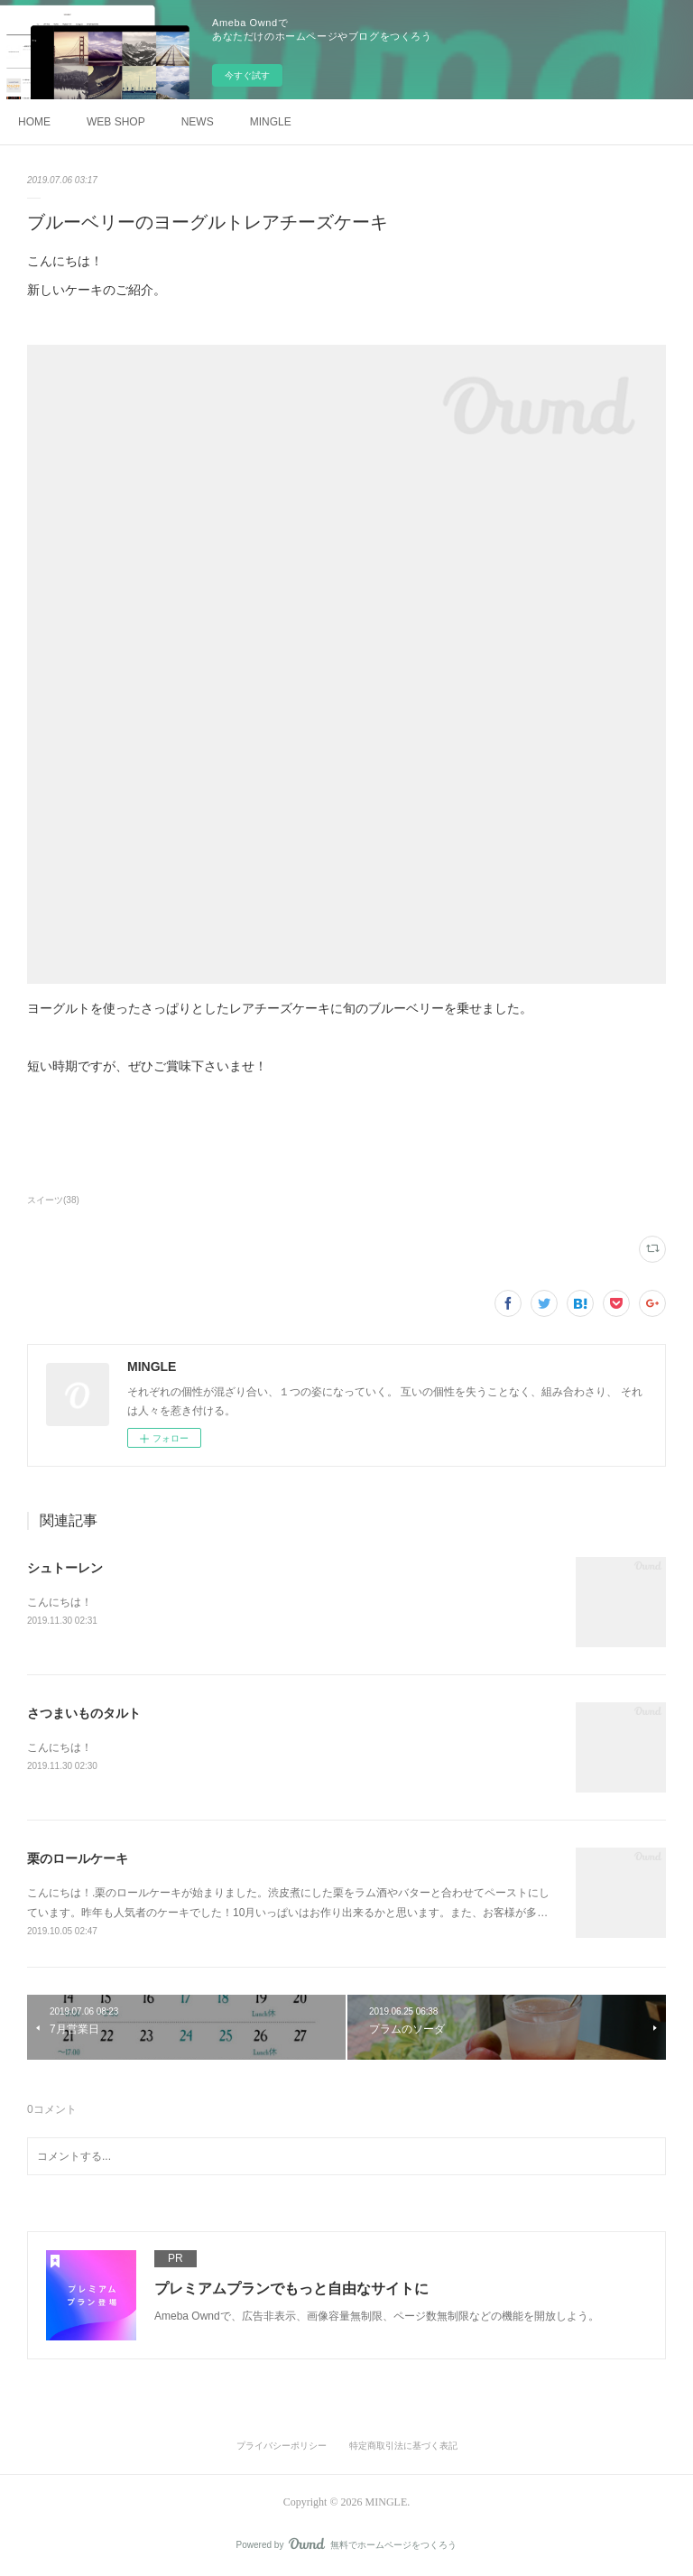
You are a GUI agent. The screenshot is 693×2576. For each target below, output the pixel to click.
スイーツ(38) (53, 1200)
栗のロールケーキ (77, 1858)
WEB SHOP (116, 122)
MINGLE (270, 122)
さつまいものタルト (84, 1713)
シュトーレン (65, 1568)
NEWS (197, 122)
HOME (34, 122)
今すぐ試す (247, 75)
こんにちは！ (59, 1602)
